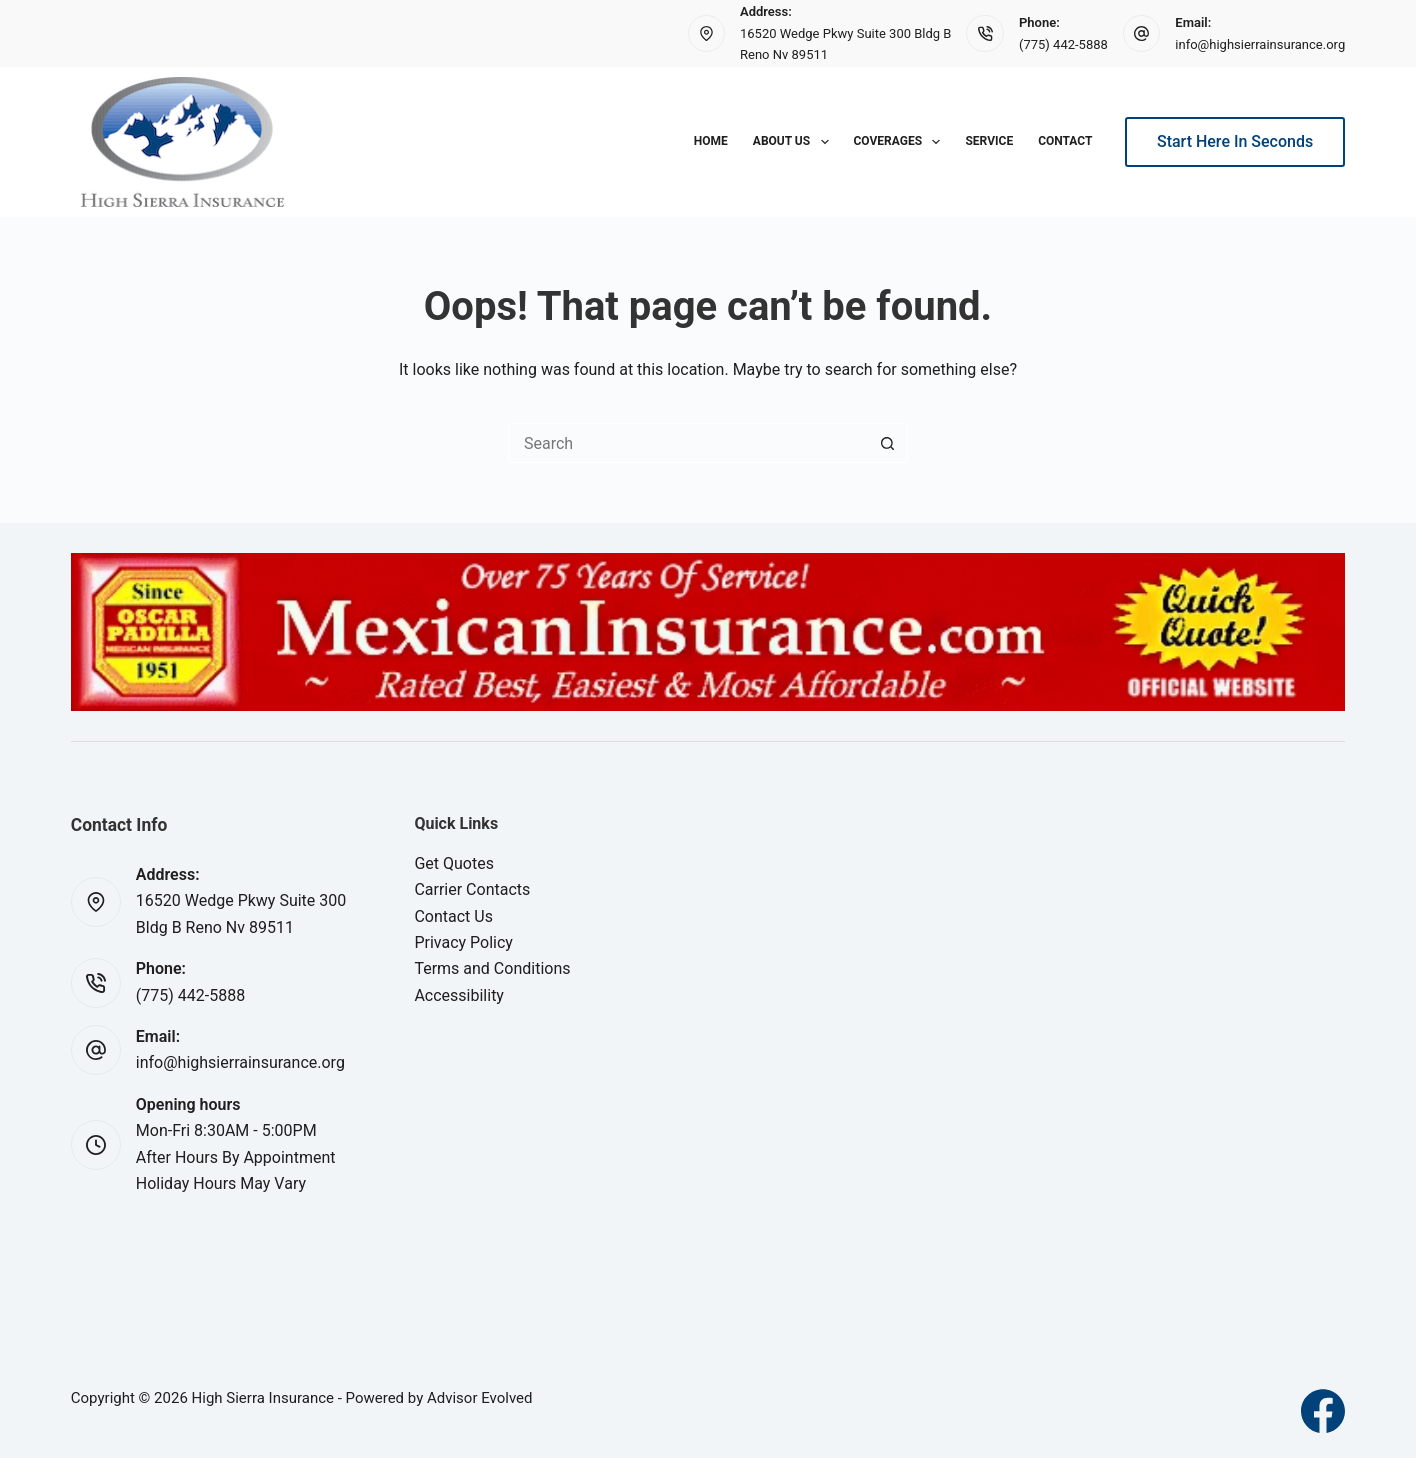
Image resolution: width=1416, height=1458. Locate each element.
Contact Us (453, 916)
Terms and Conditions (492, 968)
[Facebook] (1323, 1411)
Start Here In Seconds (1235, 141)
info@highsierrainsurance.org (1260, 44)
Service (989, 141)
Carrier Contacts (472, 889)
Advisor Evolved (480, 1398)
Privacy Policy (463, 942)
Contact (1065, 141)
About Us (795, 142)
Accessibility (459, 995)
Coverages (901, 142)
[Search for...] (688, 443)
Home (711, 141)
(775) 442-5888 (1063, 44)
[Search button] (888, 443)
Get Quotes (454, 863)
